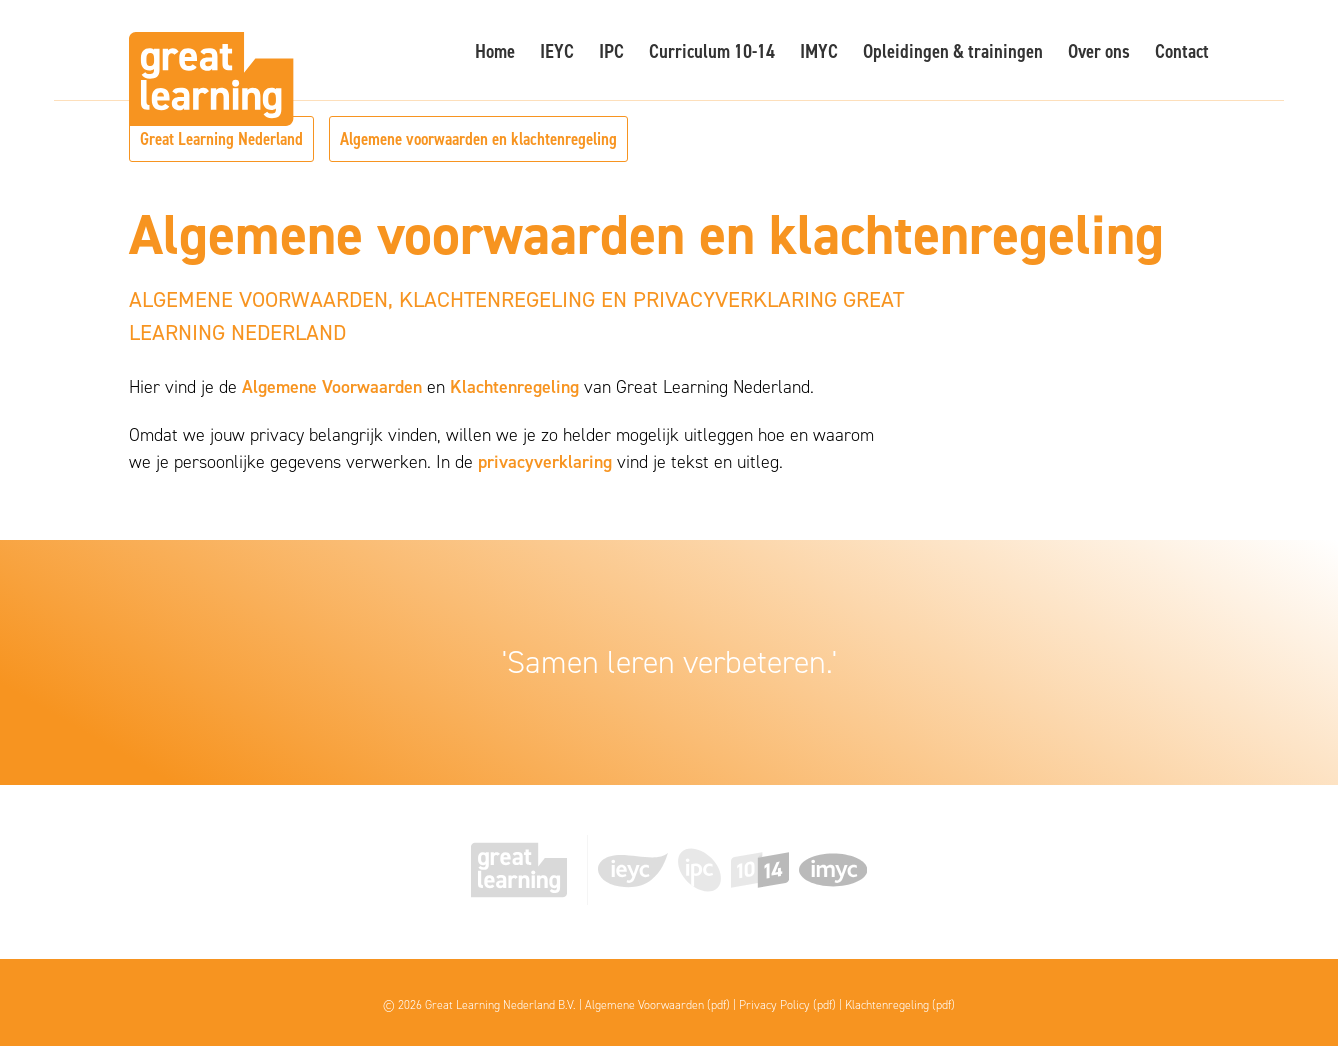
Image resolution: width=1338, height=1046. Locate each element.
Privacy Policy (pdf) (787, 1005)
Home (495, 51)
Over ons (1099, 51)
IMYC (819, 51)
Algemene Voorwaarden (332, 387)
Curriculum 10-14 (712, 51)
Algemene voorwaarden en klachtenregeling (478, 139)
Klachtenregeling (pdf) (900, 1005)
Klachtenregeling (514, 387)
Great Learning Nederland (221, 139)
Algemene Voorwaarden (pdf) (657, 1005)
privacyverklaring (545, 462)
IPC (611, 51)
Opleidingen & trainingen (953, 51)
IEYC (557, 51)
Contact (1182, 51)
